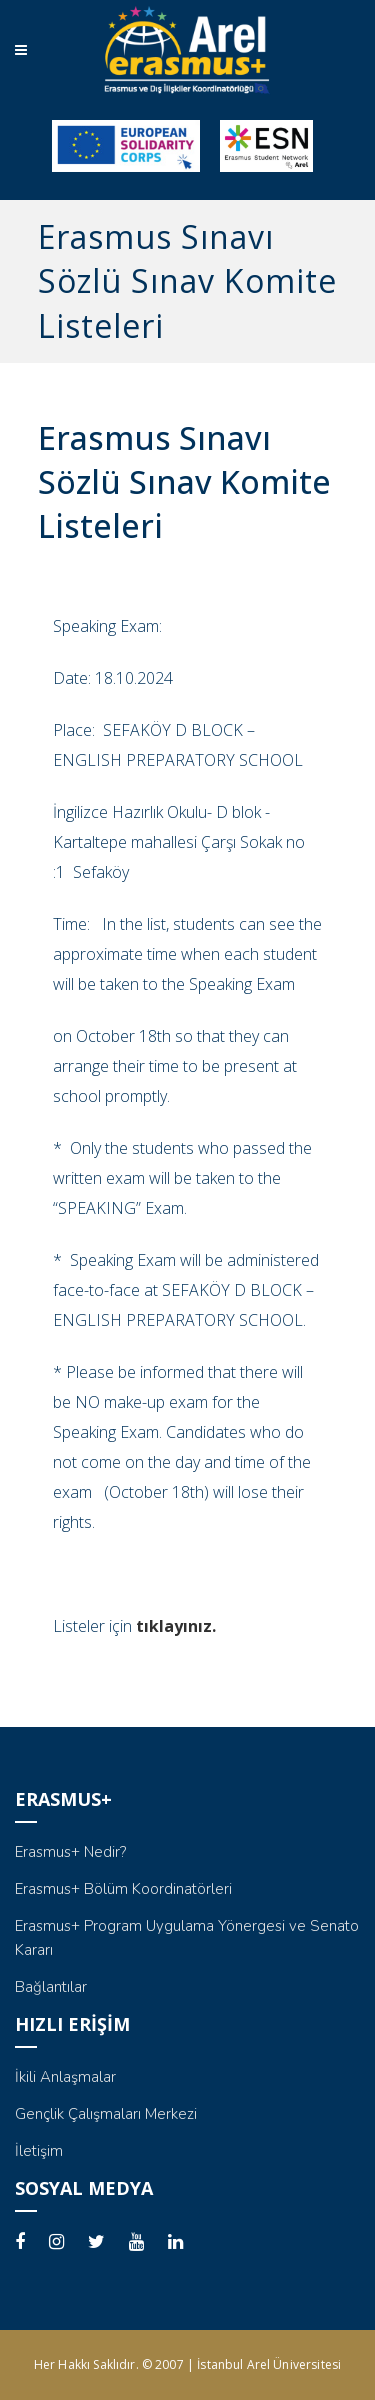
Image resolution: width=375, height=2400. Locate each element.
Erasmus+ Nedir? (70, 1852)
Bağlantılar (51, 1987)
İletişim (39, 2151)
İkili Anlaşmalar (65, 2077)
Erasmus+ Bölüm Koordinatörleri (123, 1889)
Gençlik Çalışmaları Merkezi (106, 2114)
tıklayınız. (176, 1626)
